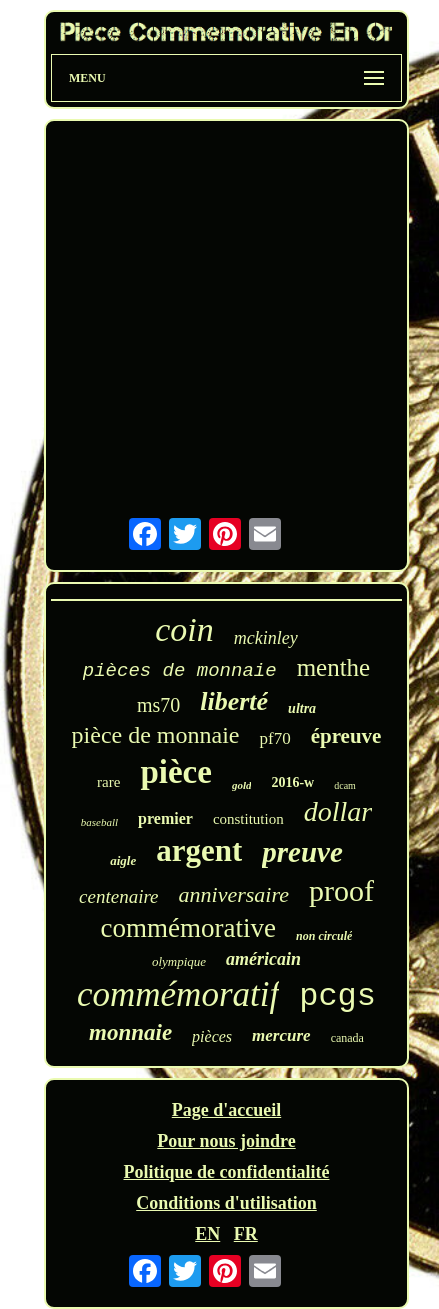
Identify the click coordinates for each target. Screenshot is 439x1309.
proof (341, 890)
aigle (123, 860)
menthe (334, 667)
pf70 (274, 738)
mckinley (266, 638)
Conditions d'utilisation (226, 1203)
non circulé (324, 936)
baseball (99, 822)
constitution (248, 819)
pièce (175, 772)
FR (246, 1234)
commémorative (188, 928)
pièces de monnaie (180, 671)
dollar (338, 811)
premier (165, 818)
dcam (345, 785)
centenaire (118, 896)
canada (347, 1038)
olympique (179, 961)
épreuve (346, 736)
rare (108, 782)
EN (207, 1234)
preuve (302, 852)
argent (199, 850)
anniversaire (234, 894)
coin (184, 629)
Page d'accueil (226, 1110)
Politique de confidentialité (227, 1172)
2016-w (292, 782)
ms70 (158, 705)
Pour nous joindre (226, 1141)
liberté (234, 701)
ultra (302, 708)
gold (242, 785)
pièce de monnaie (156, 735)
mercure (281, 1035)
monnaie (130, 1032)
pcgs (337, 996)
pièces (212, 1036)
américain (263, 959)
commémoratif (178, 994)
